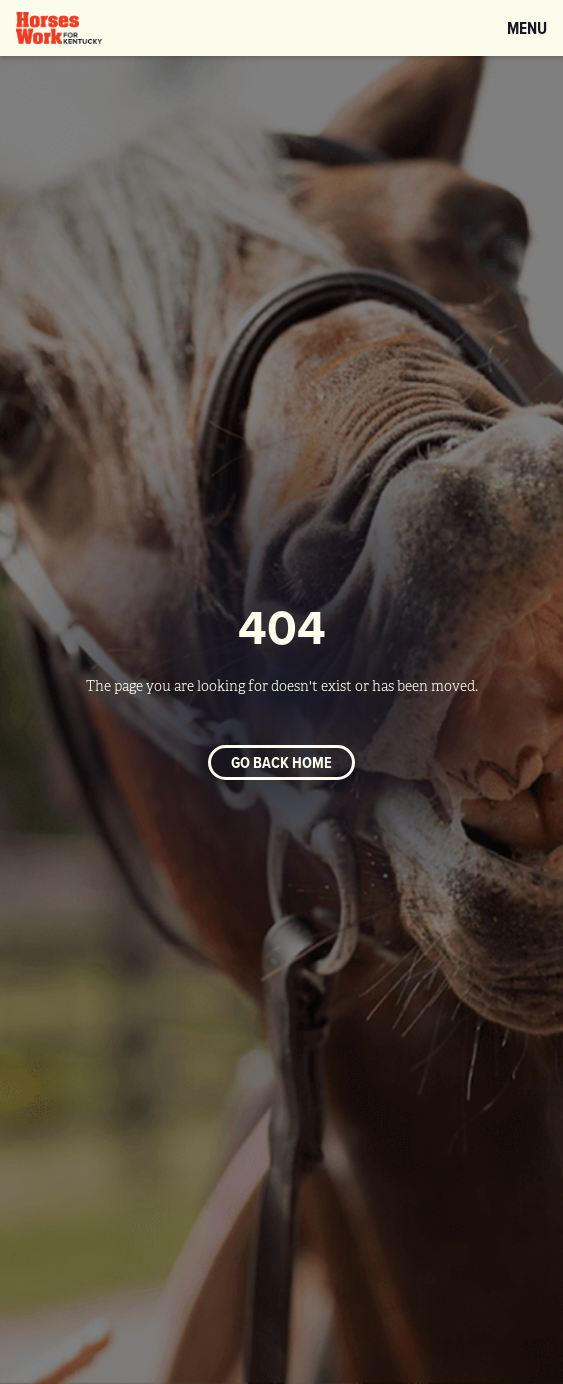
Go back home (281, 762)
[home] (59, 28)
